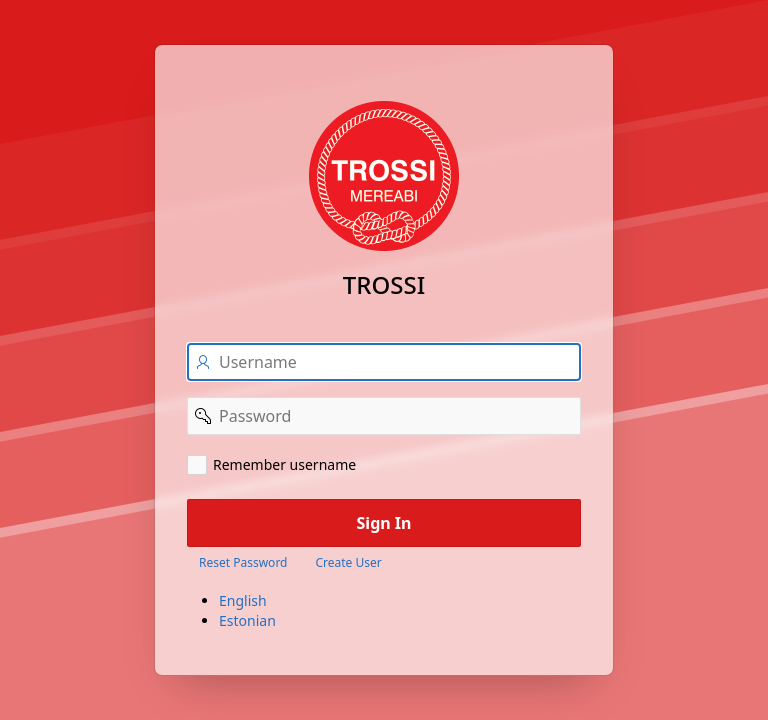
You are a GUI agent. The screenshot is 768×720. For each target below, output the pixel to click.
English (243, 600)
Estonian (247, 620)
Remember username (284, 464)
